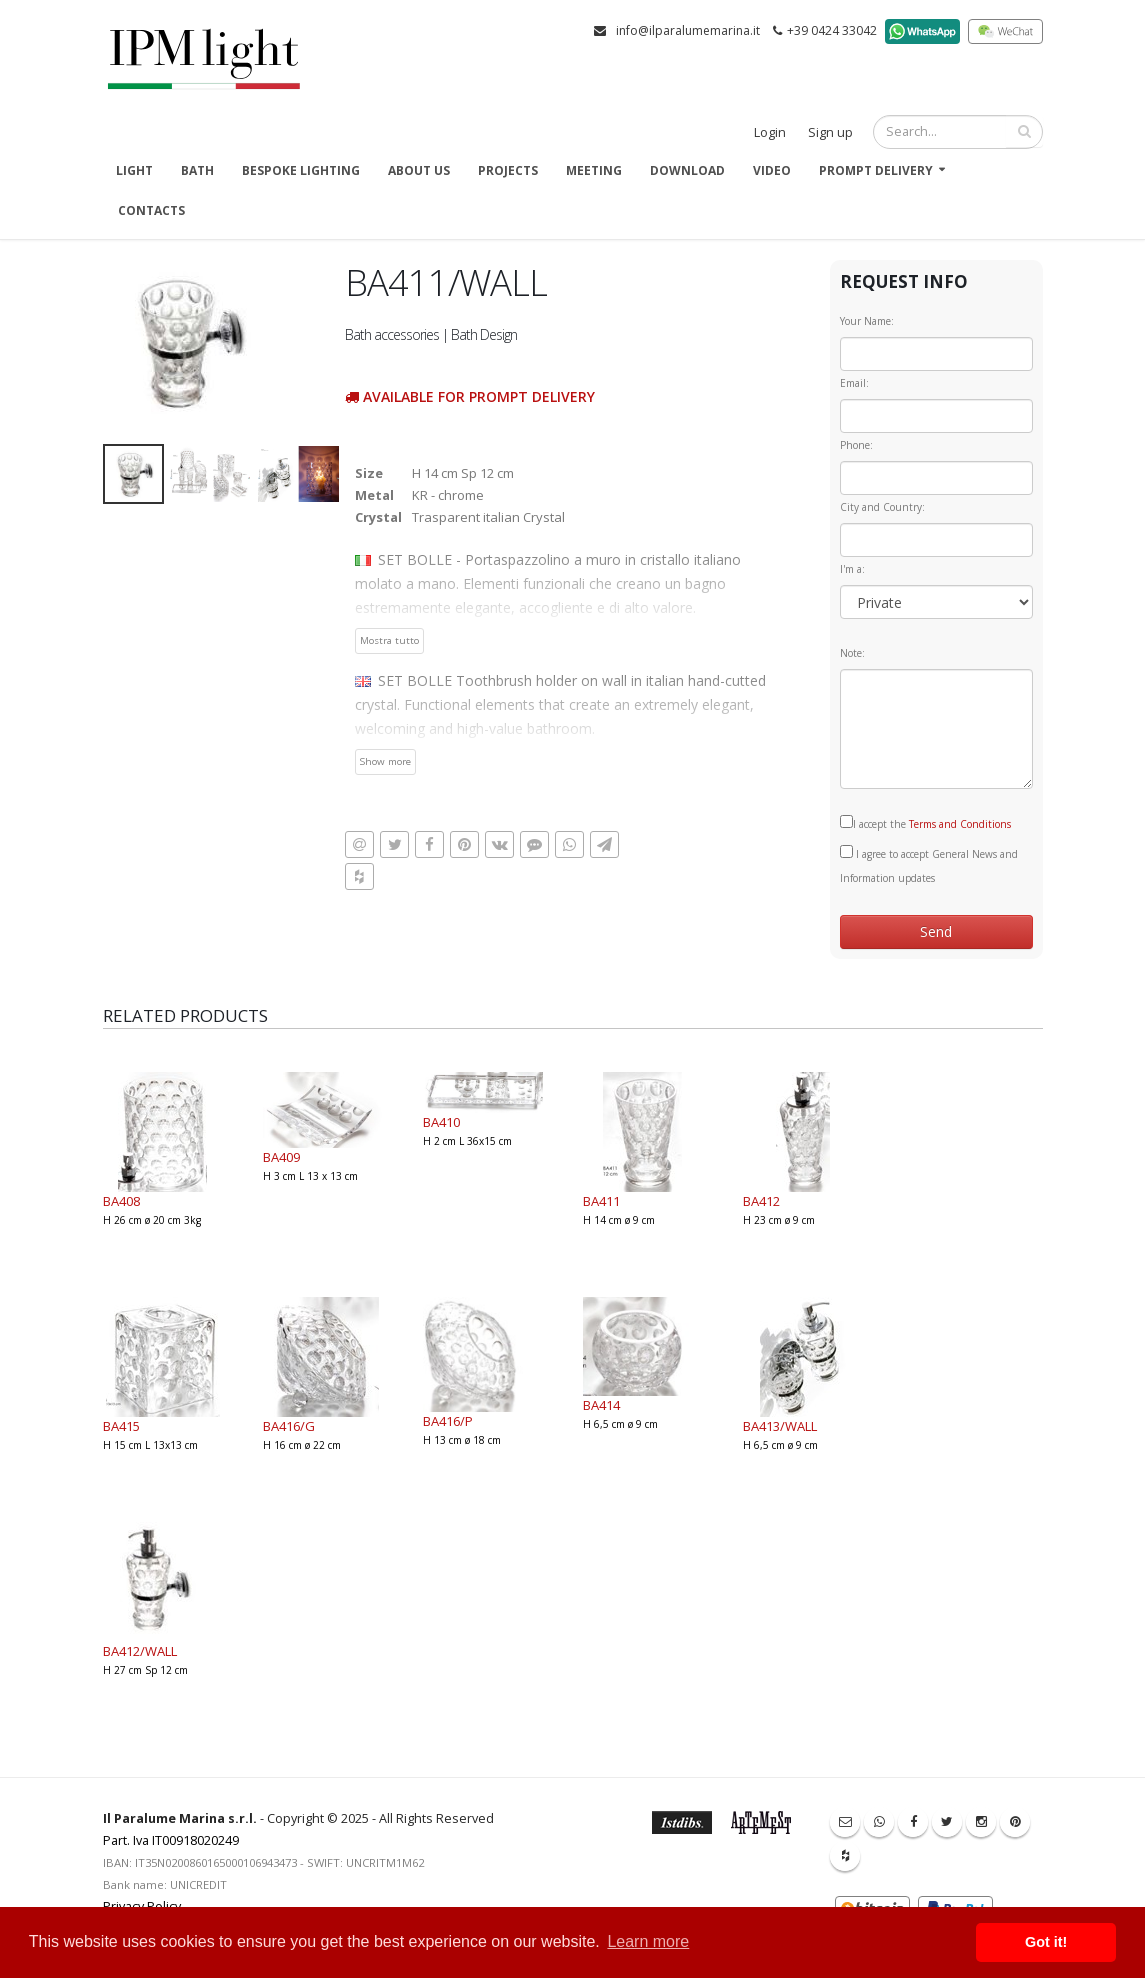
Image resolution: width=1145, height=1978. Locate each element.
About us (419, 170)
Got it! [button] (1046, 1942)
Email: (854, 383)
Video (772, 170)
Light (134, 170)
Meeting (594, 170)
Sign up (830, 132)
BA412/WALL (140, 1651)
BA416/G (289, 1426)
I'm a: (852, 569)
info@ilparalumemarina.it (688, 30)
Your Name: (867, 321)
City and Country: (882, 507)
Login (770, 132)
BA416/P (448, 1421)
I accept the (925, 823)
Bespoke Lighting (301, 170)
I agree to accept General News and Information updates (929, 865)
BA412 (761, 1201)
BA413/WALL (780, 1426)
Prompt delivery (876, 170)
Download (687, 170)
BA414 (601, 1405)
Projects (508, 170)
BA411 (601, 1201)
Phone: (856, 445)
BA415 (121, 1426)
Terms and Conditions (960, 824)
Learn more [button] (648, 1941)
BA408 (121, 1201)
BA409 (281, 1157)
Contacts (151, 210)
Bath (197, 170)
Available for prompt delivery (470, 396)
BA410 (441, 1122)
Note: (852, 653)
